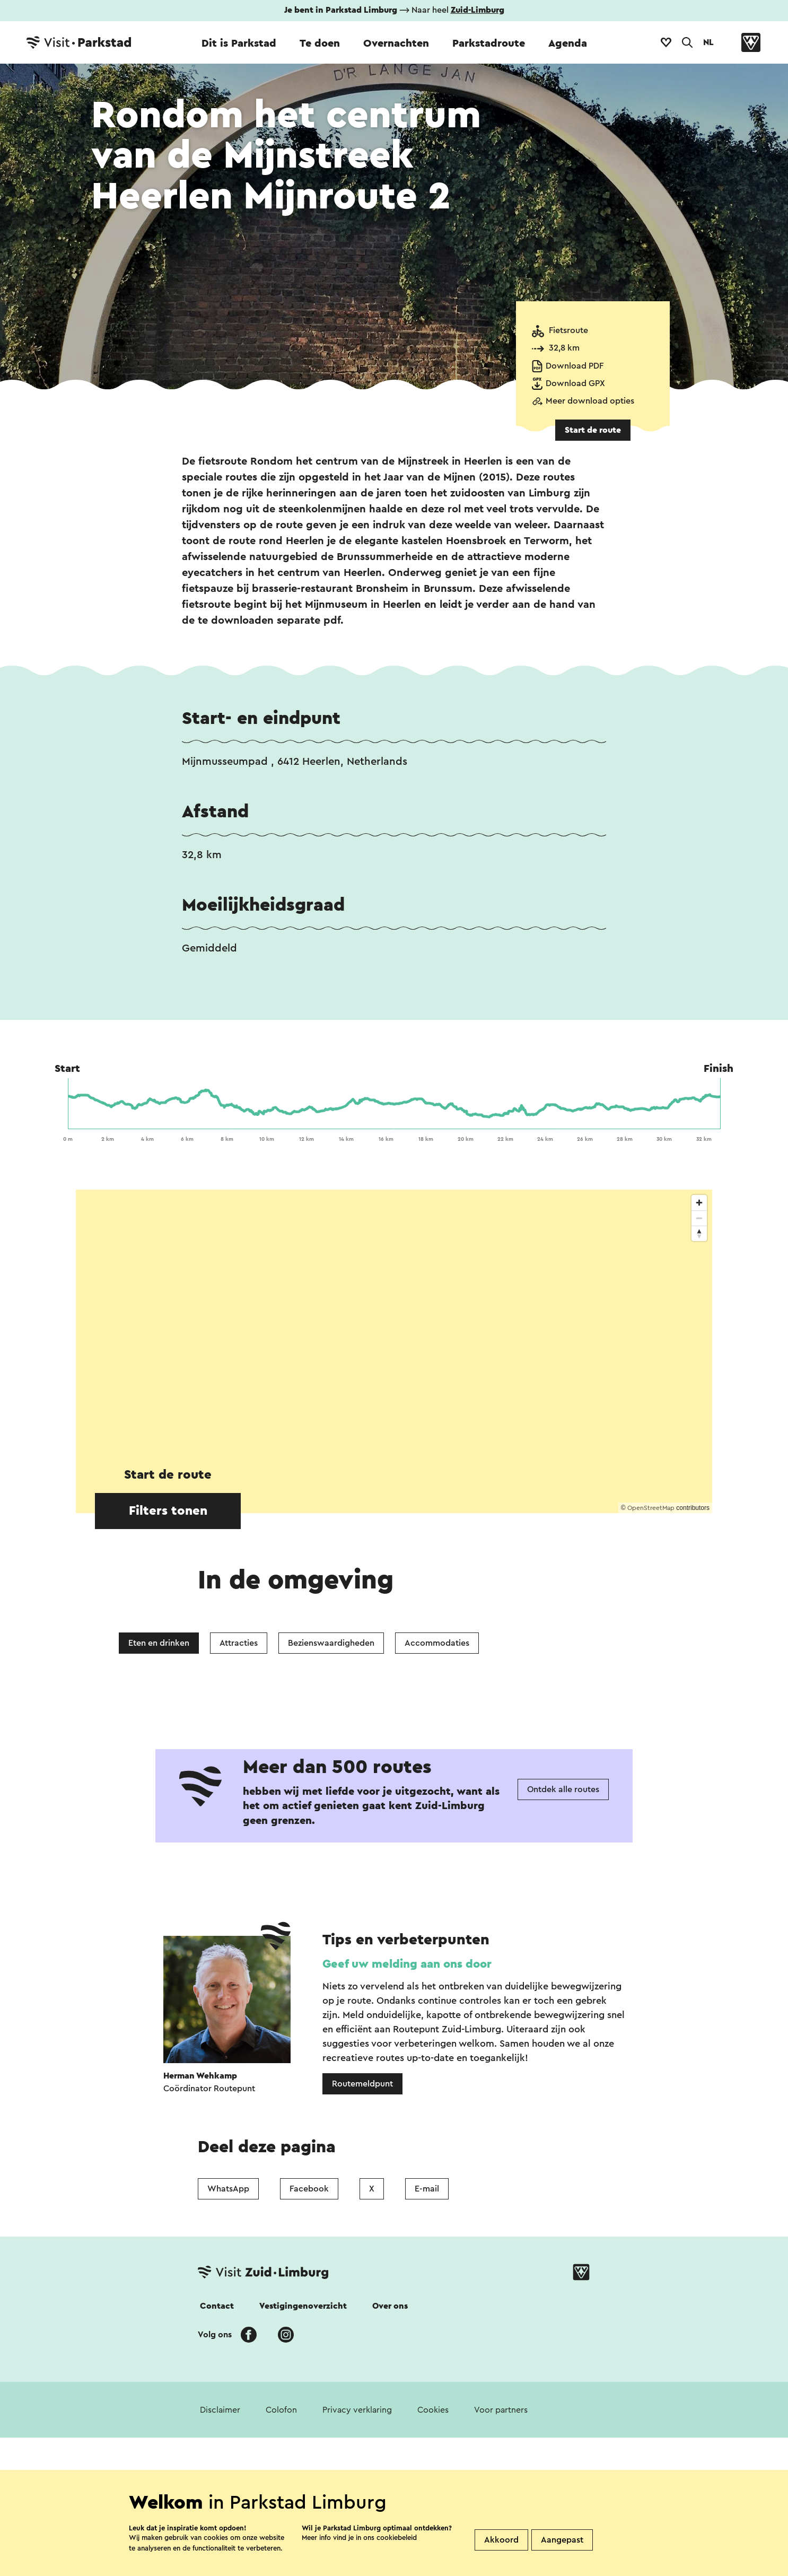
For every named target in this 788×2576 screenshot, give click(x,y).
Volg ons (215, 2334)
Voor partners (501, 2410)
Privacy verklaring (357, 2410)
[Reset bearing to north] (699, 1233)
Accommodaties (437, 1643)
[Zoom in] (699, 1202)
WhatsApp (228, 2189)
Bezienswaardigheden (331, 1643)
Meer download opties (590, 401)
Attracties (239, 1643)
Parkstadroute (488, 43)
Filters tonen (168, 1511)
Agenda (567, 43)
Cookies (433, 2410)
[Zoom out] (699, 1218)
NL (708, 42)
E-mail (427, 2189)
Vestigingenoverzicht (303, 2306)
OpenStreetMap (651, 1508)
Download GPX (575, 383)
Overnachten (396, 43)
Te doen (320, 43)
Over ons (390, 2306)
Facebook (309, 2189)
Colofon (281, 2410)
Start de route (593, 430)
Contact (217, 2306)
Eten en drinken (158, 1643)
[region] (394, 1351)
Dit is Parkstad (239, 43)
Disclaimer (220, 2410)
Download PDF (574, 366)
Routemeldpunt (362, 2084)
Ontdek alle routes (563, 1789)
